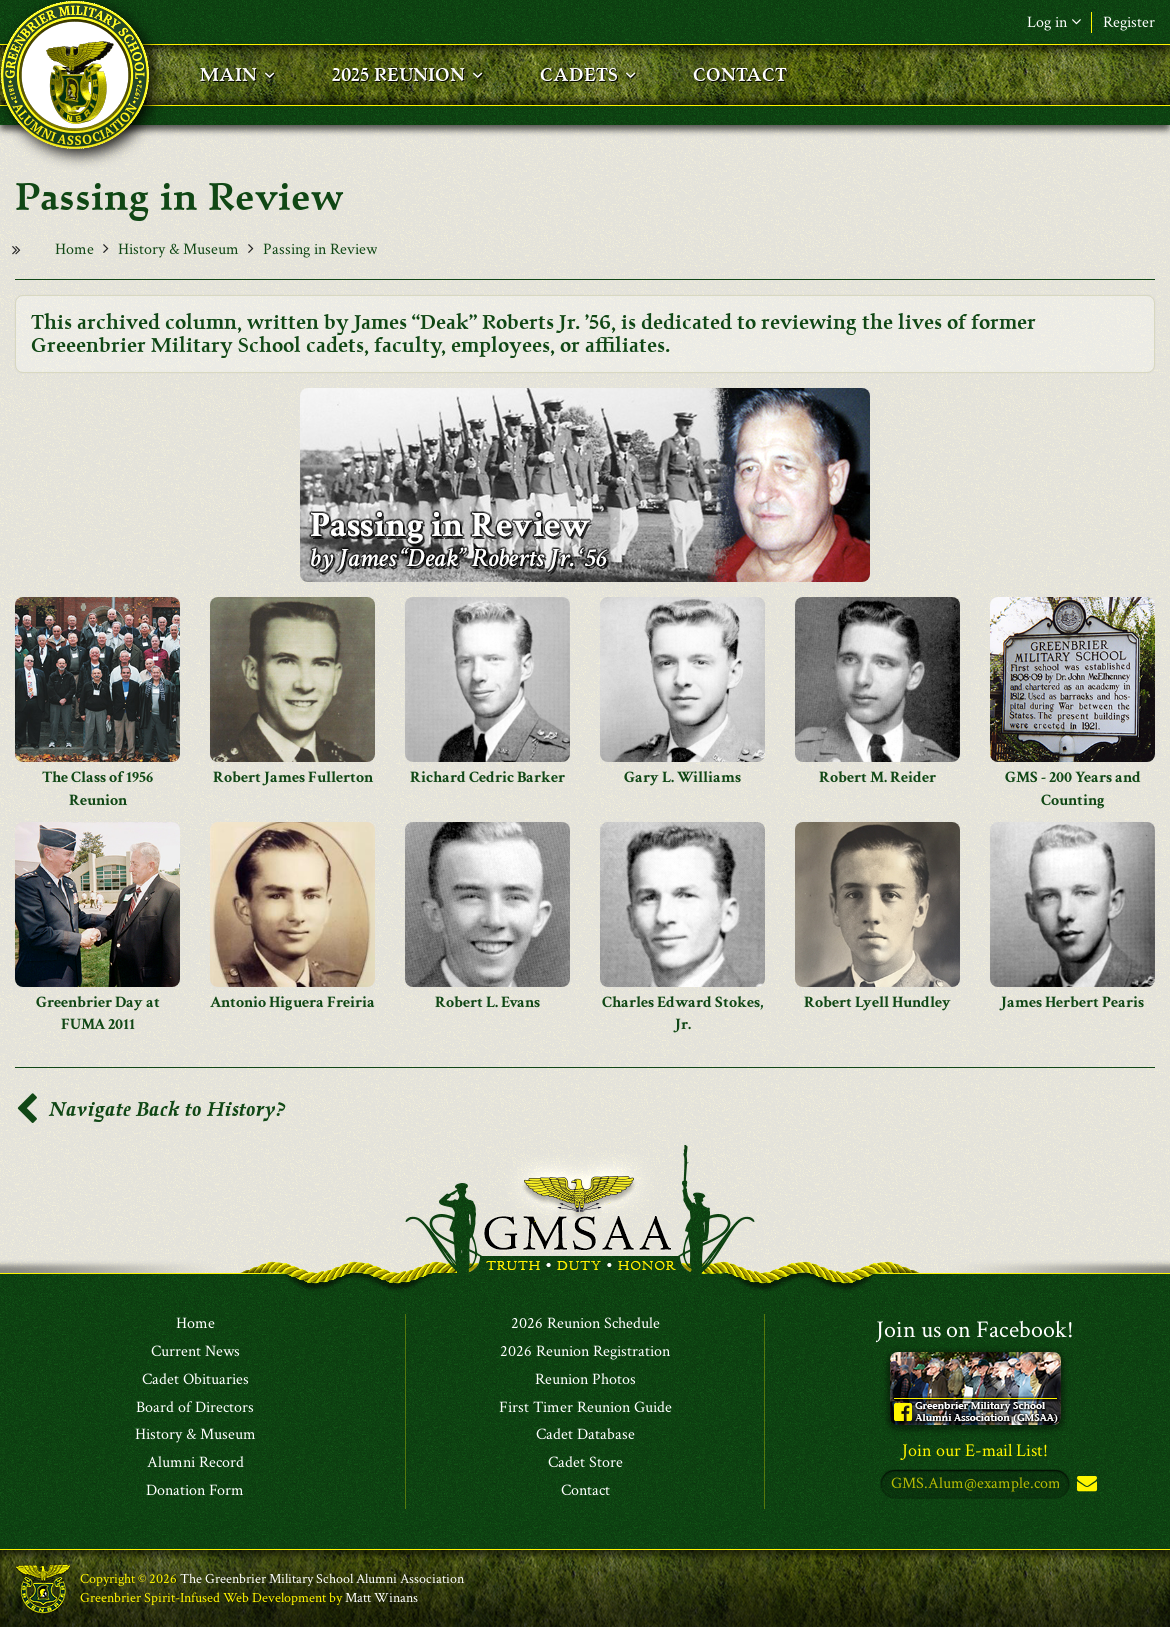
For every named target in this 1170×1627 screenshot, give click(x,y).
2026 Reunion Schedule (585, 1324)
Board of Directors (195, 1408)
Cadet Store (585, 1463)
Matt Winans (381, 1598)
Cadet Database (585, 1435)
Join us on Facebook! (975, 1329)
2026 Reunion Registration (585, 1352)
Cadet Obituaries (195, 1380)
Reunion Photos (585, 1380)
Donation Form (195, 1491)
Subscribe (1085, 1484)
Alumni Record (195, 1463)
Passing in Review (320, 249)
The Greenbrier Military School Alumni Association (322, 1579)
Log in (1054, 22)
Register (1129, 22)
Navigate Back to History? (150, 1109)
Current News (195, 1352)
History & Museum (178, 249)
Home (74, 249)
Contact (585, 1491)
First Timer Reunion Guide (585, 1408)
